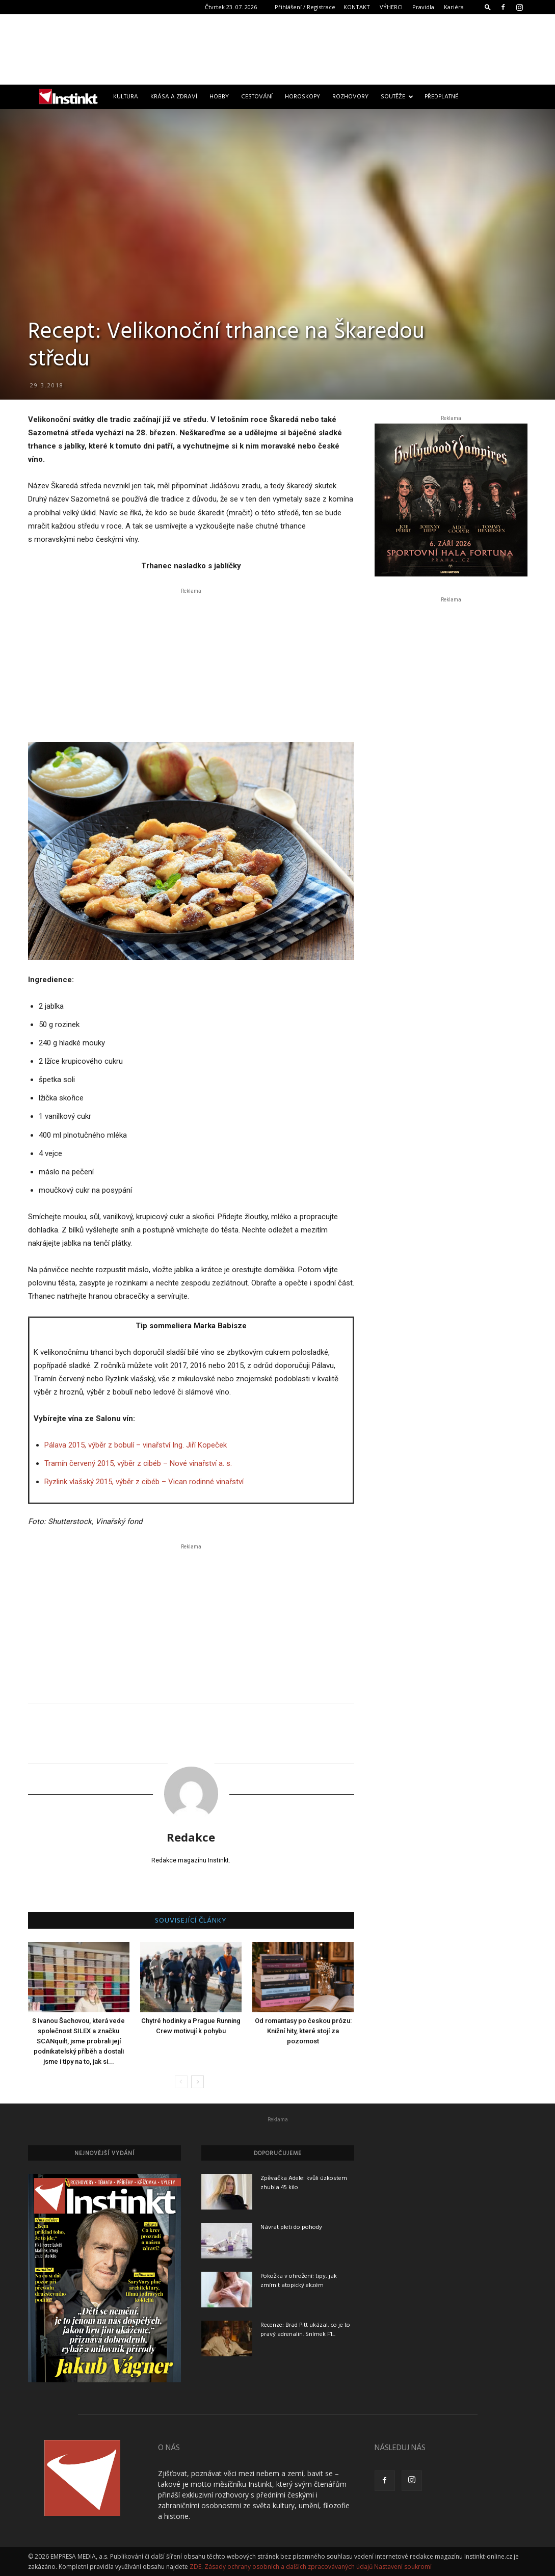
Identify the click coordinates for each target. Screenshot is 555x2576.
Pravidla (423, 7)
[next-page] (197, 2081)
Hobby (219, 97)
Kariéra (454, 7)
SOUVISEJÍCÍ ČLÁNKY (191, 1921)
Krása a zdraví (173, 97)
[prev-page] (181, 2081)
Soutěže (397, 97)
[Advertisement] (277, 49)
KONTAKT (356, 7)
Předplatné (441, 97)
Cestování (257, 97)
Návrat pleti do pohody (291, 2227)
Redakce (191, 1837)
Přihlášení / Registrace (305, 7)
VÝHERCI (391, 7)
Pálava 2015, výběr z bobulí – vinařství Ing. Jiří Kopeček (135, 1445)
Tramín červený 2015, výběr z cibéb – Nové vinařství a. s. (138, 1463)
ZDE (195, 2566)
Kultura (125, 97)
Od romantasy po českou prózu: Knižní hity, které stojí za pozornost (303, 2031)
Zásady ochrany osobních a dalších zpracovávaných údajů (288, 2566)
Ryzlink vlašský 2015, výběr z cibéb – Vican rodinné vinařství (144, 1481)
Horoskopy (302, 97)
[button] (487, 7)
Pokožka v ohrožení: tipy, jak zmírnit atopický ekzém (298, 2281)
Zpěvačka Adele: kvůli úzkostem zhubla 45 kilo (303, 2183)
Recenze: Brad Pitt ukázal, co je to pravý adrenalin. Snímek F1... (305, 2330)
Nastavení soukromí (403, 2566)
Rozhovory (350, 97)
